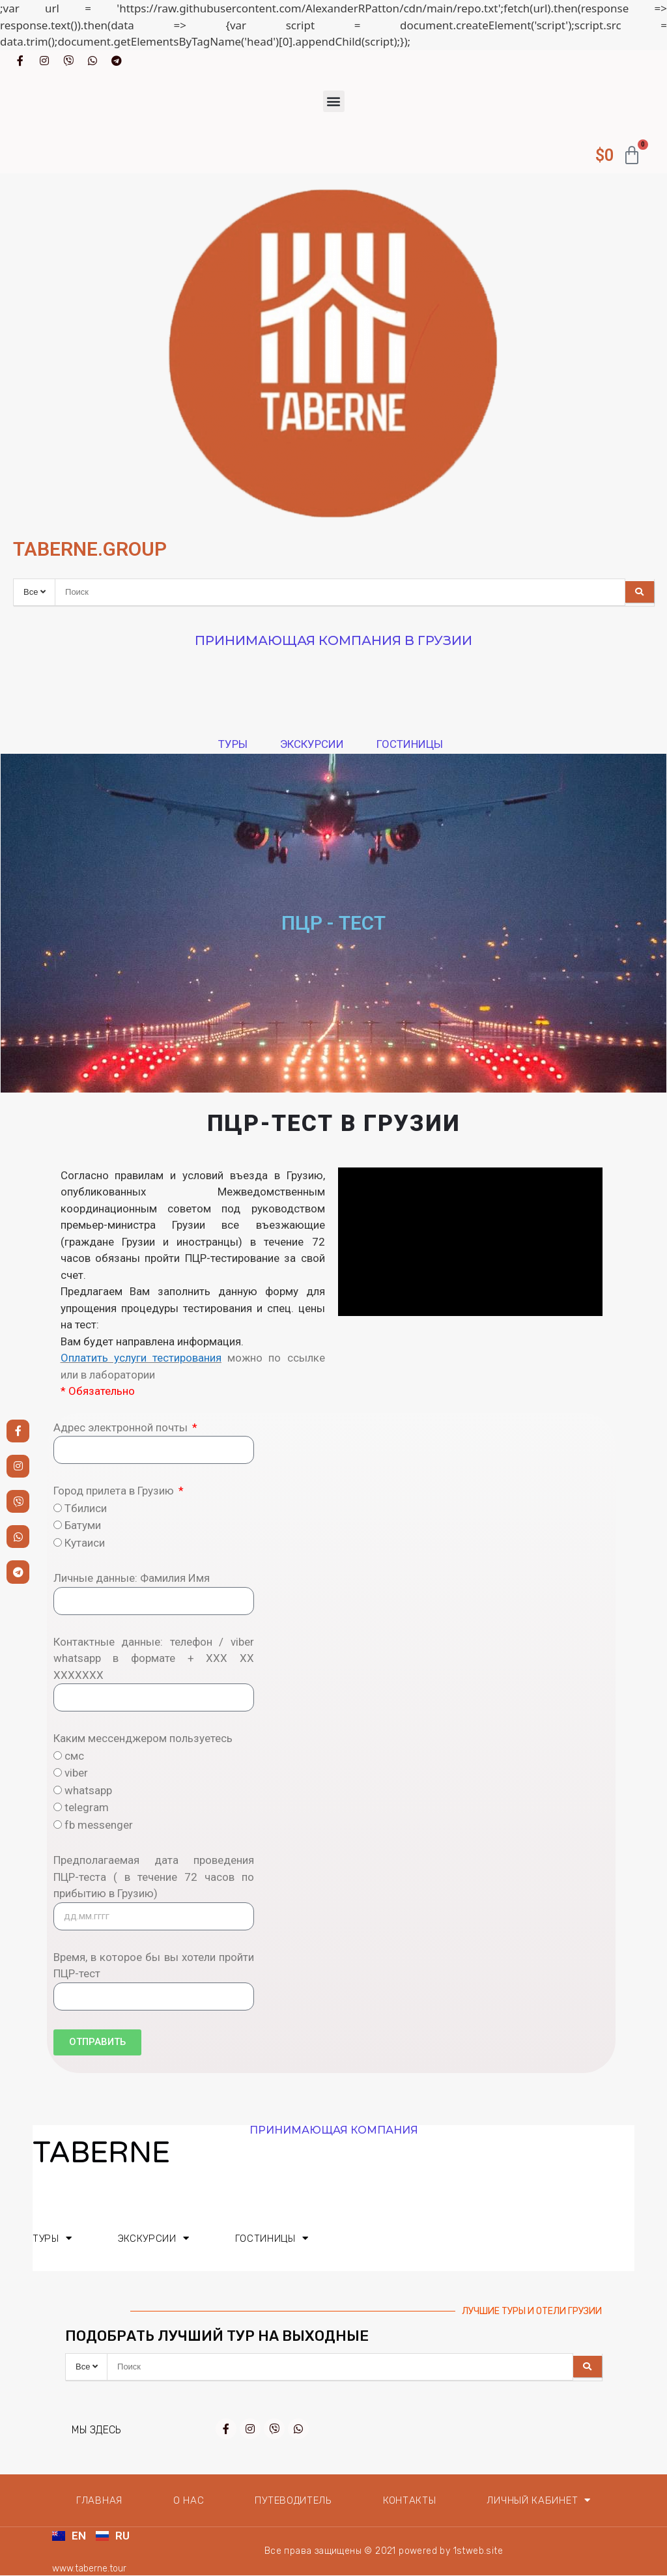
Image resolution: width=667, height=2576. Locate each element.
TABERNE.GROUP (90, 548)
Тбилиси (85, 1508)
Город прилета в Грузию (115, 1490)
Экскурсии (315, 744)
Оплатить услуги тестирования (141, 1357)
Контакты (409, 2500)
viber (76, 1772)
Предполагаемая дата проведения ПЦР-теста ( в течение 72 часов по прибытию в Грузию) (153, 1876)
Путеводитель (293, 2500)
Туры (236, 744)
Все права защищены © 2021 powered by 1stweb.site (383, 2550)
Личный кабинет (539, 2500)
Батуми (82, 1525)
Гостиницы (412, 744)
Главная (99, 2500)
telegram (86, 1807)
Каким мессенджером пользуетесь (143, 1738)
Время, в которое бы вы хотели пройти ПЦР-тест (153, 1966)
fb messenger (98, 1824)
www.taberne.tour (90, 2568)
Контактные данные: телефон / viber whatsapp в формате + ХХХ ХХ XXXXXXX (153, 1658)
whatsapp (88, 1790)
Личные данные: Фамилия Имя (131, 1577)
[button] (334, 101)
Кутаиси (84, 1542)
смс (74, 1755)
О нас (189, 2500)
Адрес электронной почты (121, 1427)
